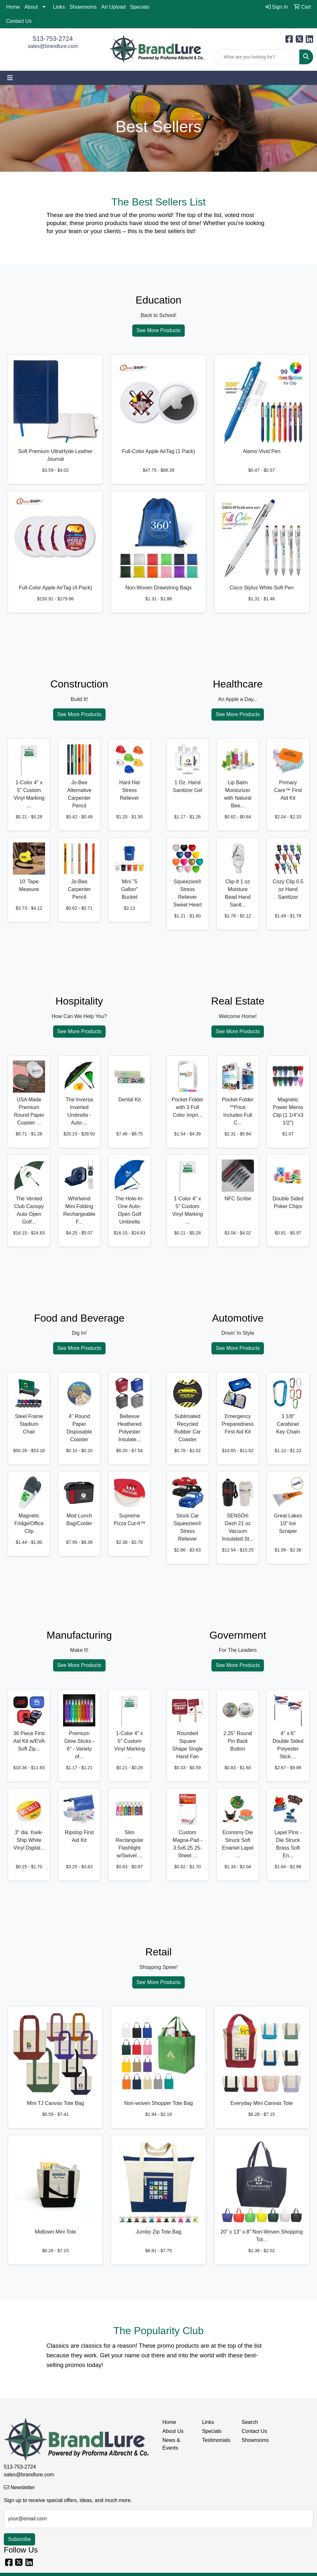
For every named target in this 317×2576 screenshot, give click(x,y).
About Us (173, 2431)
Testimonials (216, 2440)
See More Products (158, 330)
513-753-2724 (53, 38)
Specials (139, 7)
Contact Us (19, 21)
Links (59, 7)
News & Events (171, 2444)
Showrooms (83, 7)
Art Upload (113, 7)
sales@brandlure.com (53, 46)
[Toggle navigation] (10, 77)
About (31, 7)
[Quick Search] (257, 57)
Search (250, 2422)
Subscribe (19, 2539)
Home (13, 7)
